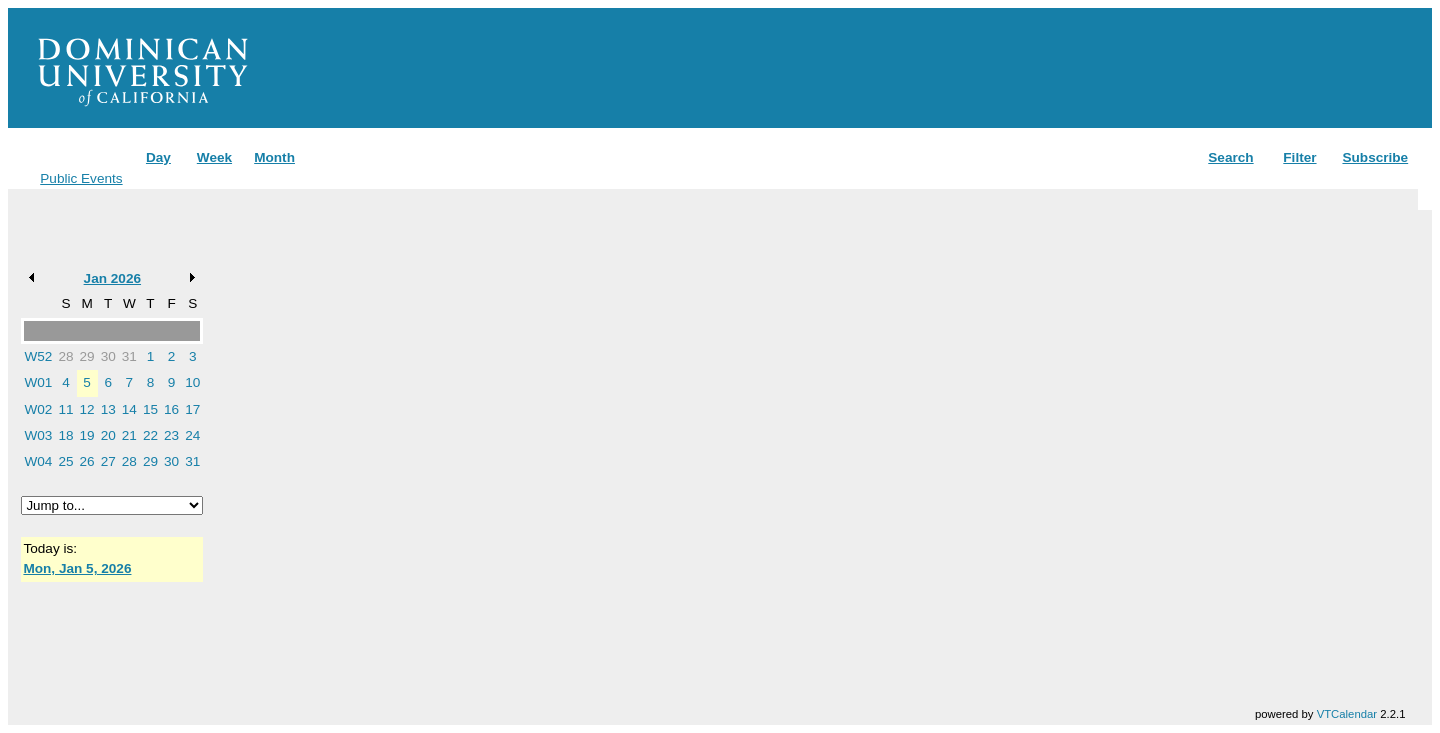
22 (150, 435)
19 (87, 435)
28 (65, 356)
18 (65, 435)
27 (108, 461)
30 (108, 356)
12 (87, 409)
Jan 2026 (112, 278)
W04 (38, 461)
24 (192, 435)
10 (192, 382)
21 (129, 435)
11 (65, 409)
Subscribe (1375, 157)
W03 (38, 435)
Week (214, 157)
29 (87, 356)
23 (171, 435)
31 (129, 356)
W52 (38, 356)
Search (1230, 157)
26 (87, 461)
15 (150, 409)
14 (129, 409)
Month (274, 157)
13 (108, 409)
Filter (1299, 157)
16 (171, 409)
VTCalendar (1347, 714)
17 (192, 409)
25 (65, 461)
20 (108, 435)
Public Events (81, 178)
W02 (38, 409)
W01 (38, 382)
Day (158, 157)
